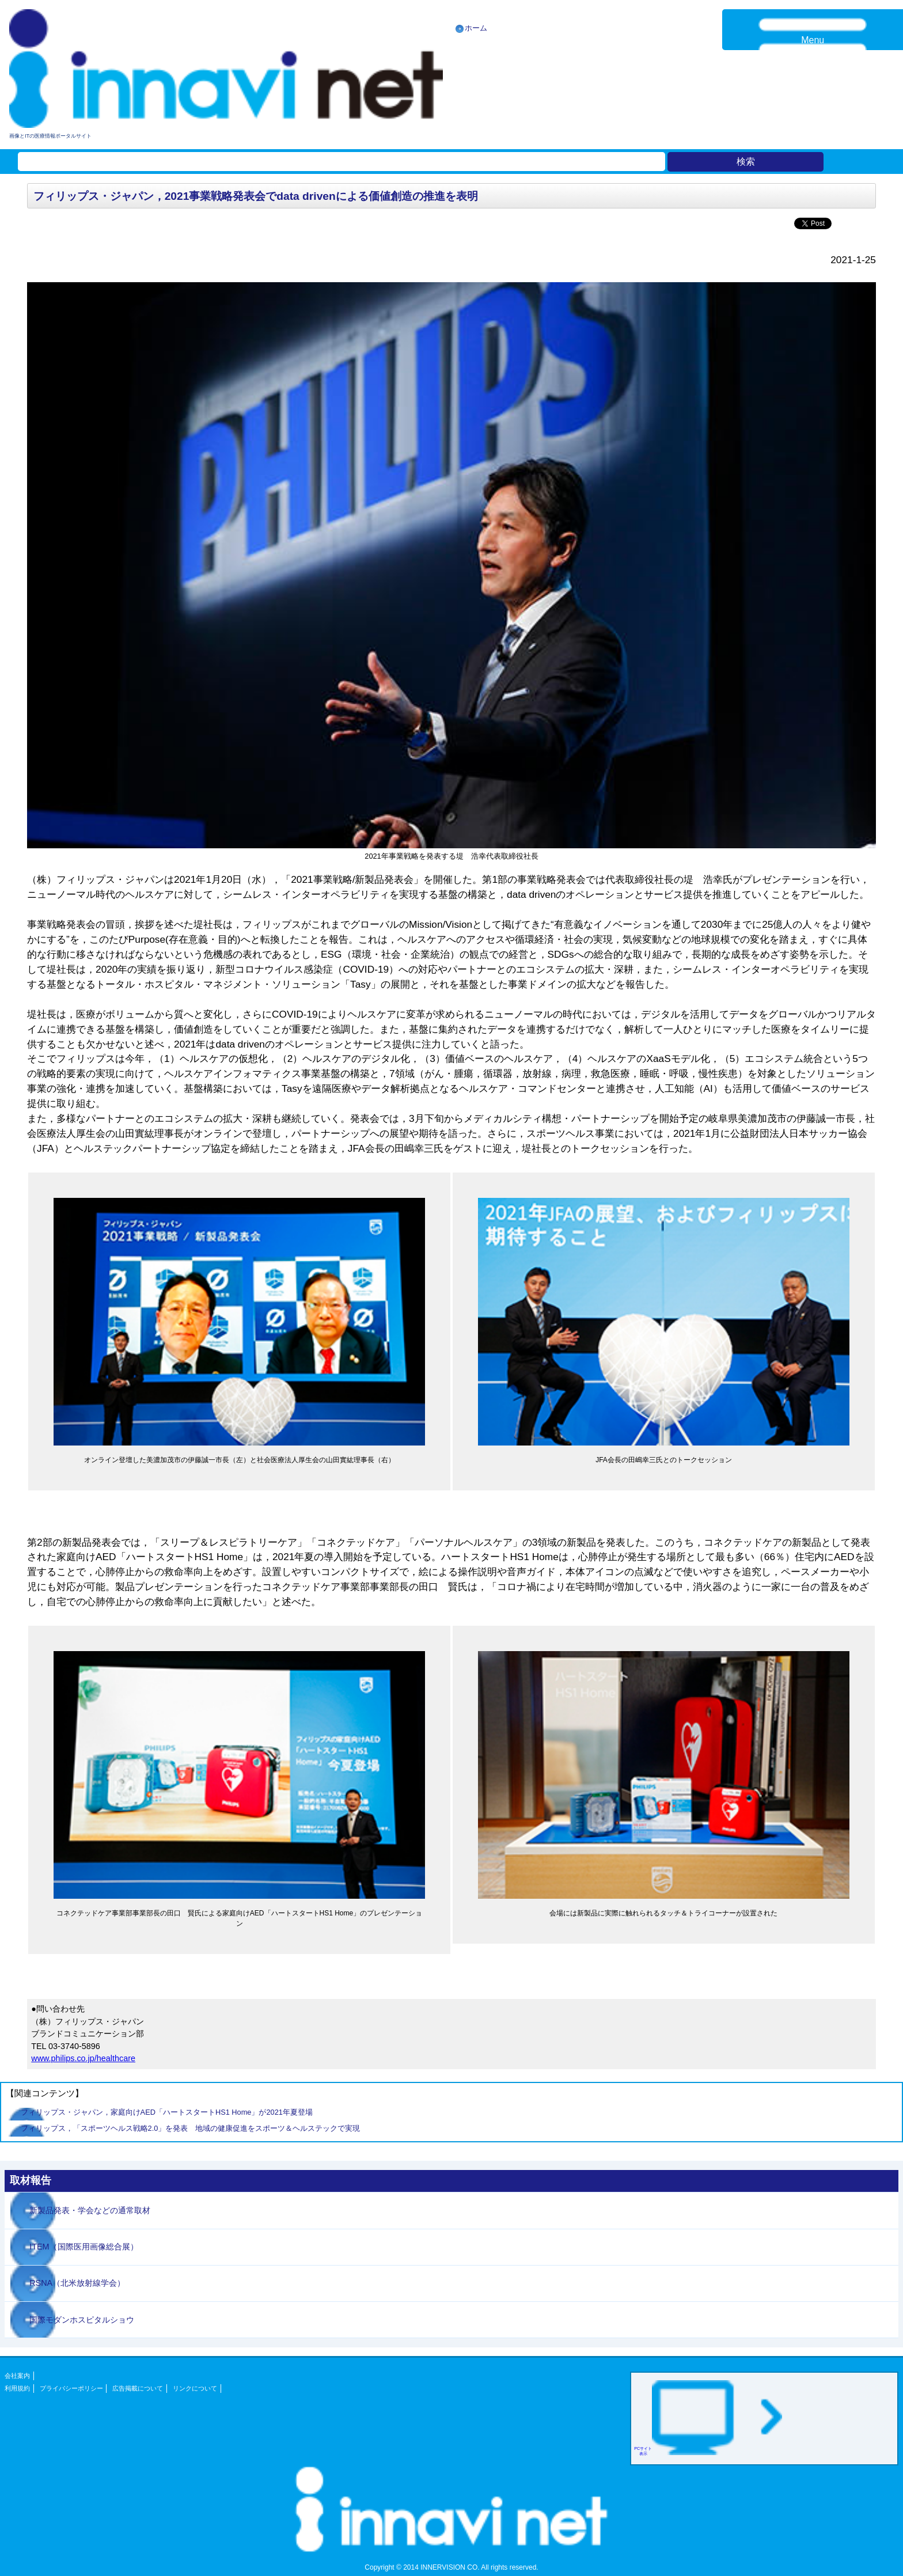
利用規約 (17, 2388)
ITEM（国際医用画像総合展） (83, 2246)
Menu (812, 40)
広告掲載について (137, 2388)
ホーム (476, 28)
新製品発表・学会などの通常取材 (89, 2210)
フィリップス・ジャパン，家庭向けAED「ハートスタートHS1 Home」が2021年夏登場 (167, 2112)
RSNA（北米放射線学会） (77, 2282)
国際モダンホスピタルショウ (81, 2319)
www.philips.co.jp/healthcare (83, 2058)
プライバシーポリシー (71, 2388)
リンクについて (195, 2388)
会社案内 (17, 2375)
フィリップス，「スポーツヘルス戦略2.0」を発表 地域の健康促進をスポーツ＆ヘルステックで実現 (191, 2128)
